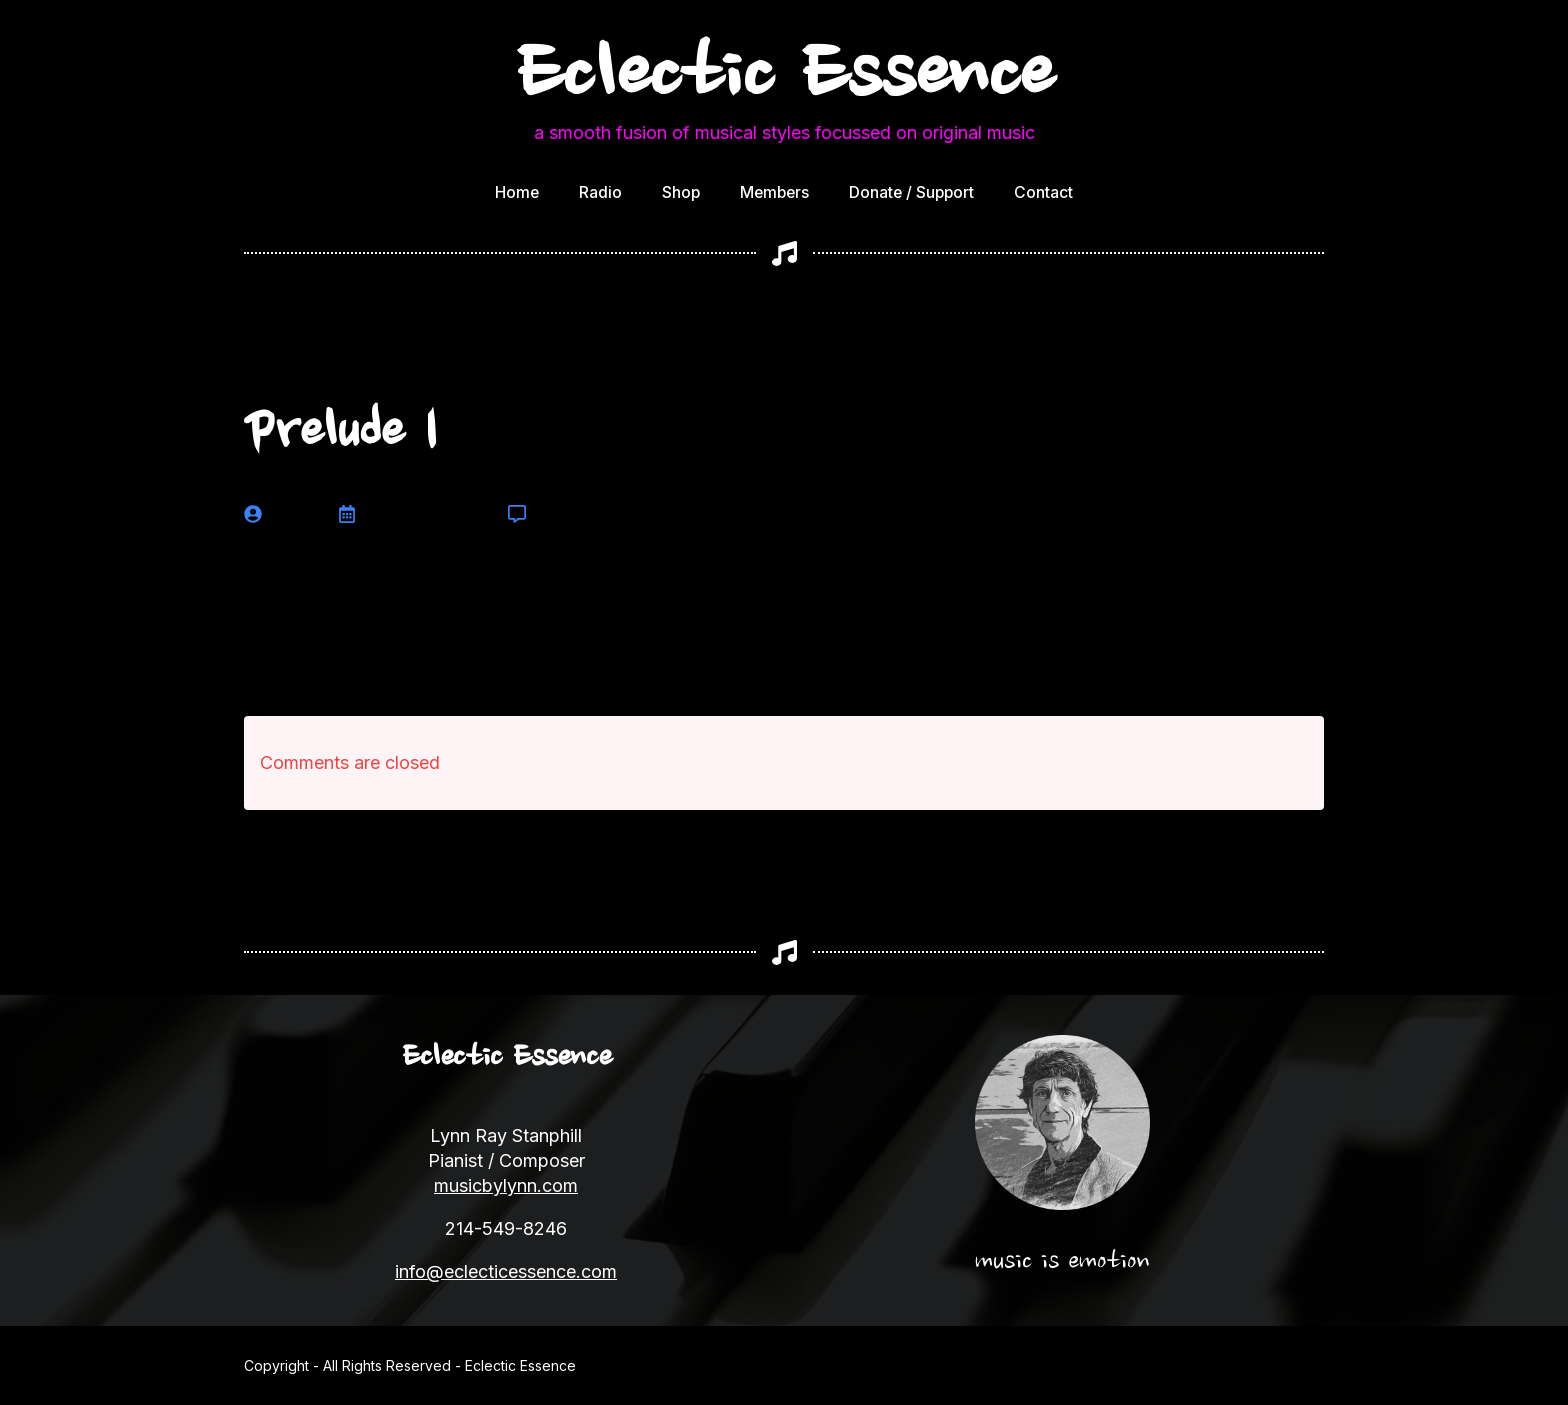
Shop (681, 192)
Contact (1043, 192)
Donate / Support (911, 192)
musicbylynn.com (506, 1185)
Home (517, 192)
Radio (600, 192)
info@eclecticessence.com (506, 1271)
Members (774, 192)
